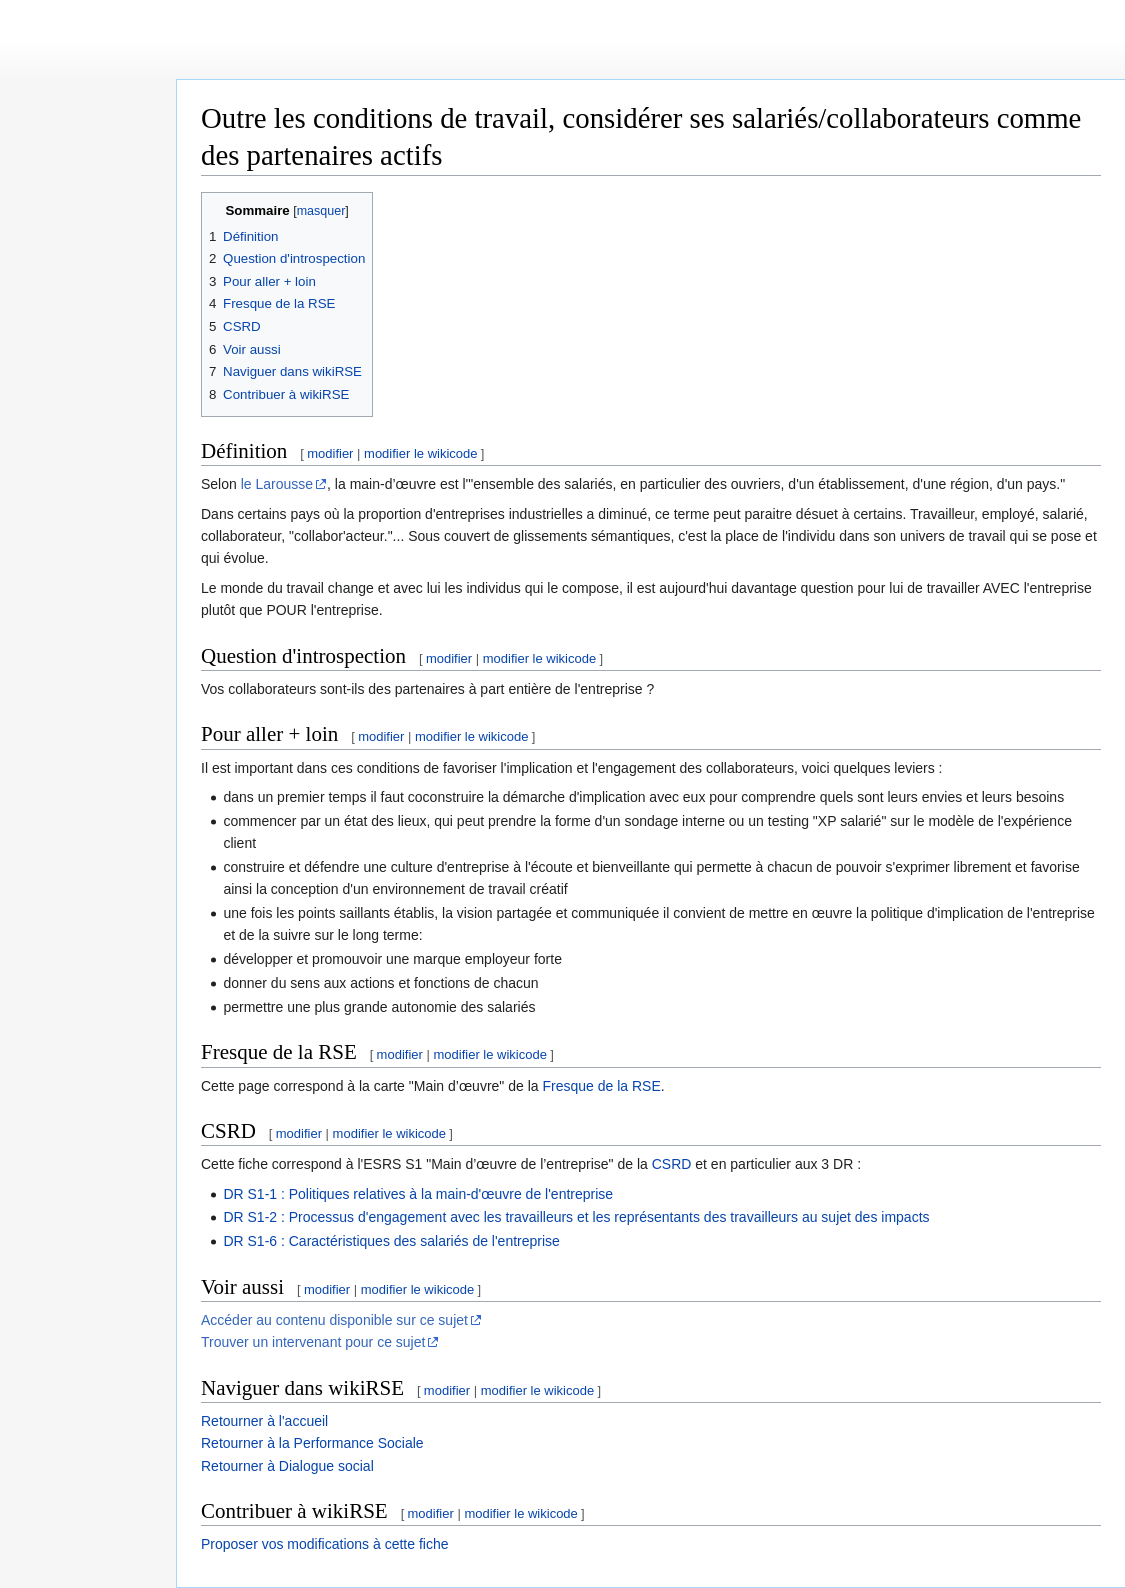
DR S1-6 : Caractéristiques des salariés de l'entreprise (391, 1241)
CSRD (672, 1164)
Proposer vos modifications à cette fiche (324, 1544)
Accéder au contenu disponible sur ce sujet (334, 1320)
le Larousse (277, 484)
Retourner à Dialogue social (287, 1466)
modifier (330, 453)
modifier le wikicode (420, 453)
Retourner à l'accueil (264, 1421)
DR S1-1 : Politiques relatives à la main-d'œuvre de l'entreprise (418, 1194)
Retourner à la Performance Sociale (312, 1443)
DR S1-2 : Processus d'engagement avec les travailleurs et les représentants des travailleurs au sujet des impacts (576, 1217)
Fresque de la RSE (601, 1086)
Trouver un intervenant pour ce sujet (313, 1342)
